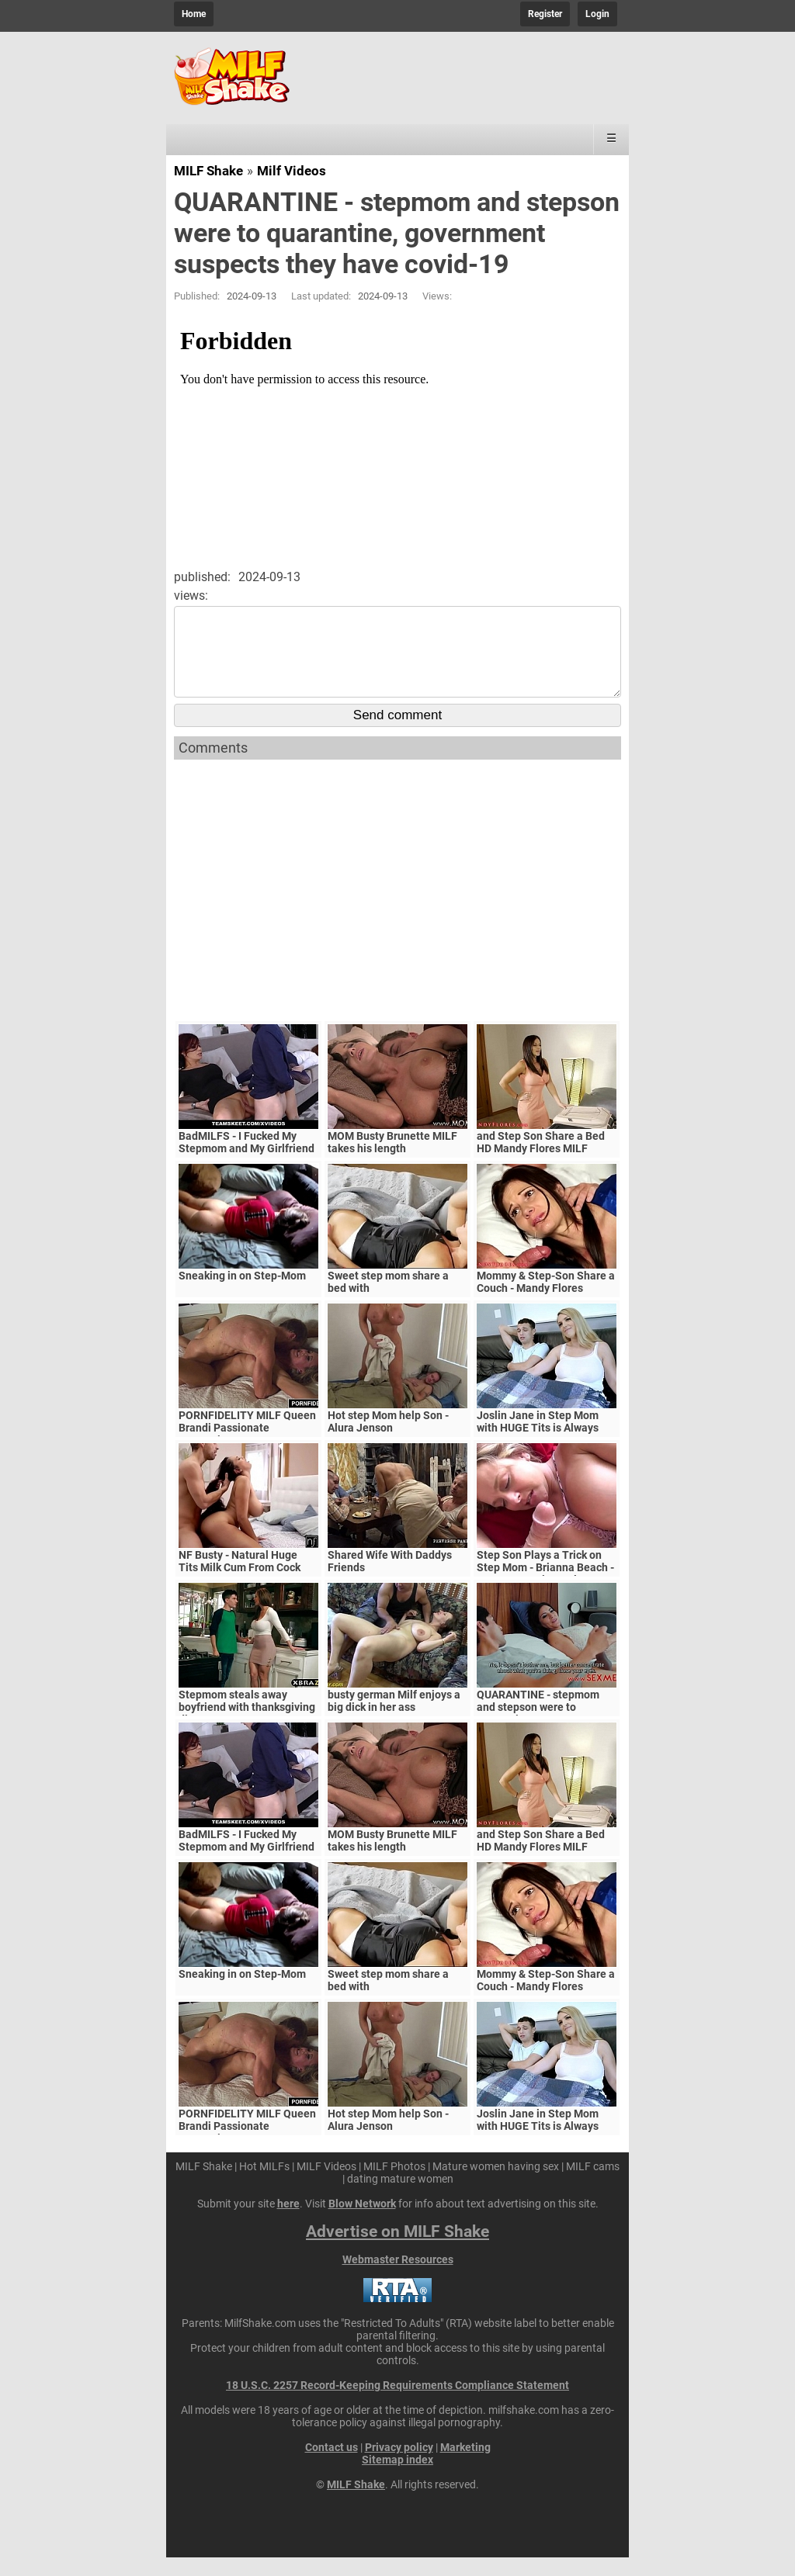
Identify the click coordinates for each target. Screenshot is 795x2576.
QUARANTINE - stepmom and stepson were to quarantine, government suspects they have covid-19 (546, 1732)
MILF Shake (208, 170)
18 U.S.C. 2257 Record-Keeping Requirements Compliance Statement (397, 2404)
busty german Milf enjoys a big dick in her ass (394, 1719)
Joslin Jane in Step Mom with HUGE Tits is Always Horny (538, 1446)
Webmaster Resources (397, 2278)
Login (597, 14)
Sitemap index (397, 2478)
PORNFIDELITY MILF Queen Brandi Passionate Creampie (247, 1446)
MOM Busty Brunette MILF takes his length (392, 1160)
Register (545, 14)
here (288, 2222)
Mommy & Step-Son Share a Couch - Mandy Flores (546, 1300)
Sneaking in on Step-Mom (242, 1294)
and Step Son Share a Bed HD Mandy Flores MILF (541, 1160)
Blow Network (362, 2222)
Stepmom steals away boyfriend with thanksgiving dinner (247, 1725)
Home (194, 14)
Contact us (331, 2466)
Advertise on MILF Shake (397, 2250)
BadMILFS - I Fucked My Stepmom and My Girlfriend (246, 1160)
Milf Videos (291, 170)
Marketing (465, 2466)
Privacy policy (399, 2466)
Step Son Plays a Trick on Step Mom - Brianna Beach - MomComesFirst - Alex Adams (545, 1592)
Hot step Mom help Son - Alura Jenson (388, 1440)
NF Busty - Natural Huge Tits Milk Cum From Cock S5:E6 (239, 1586)
